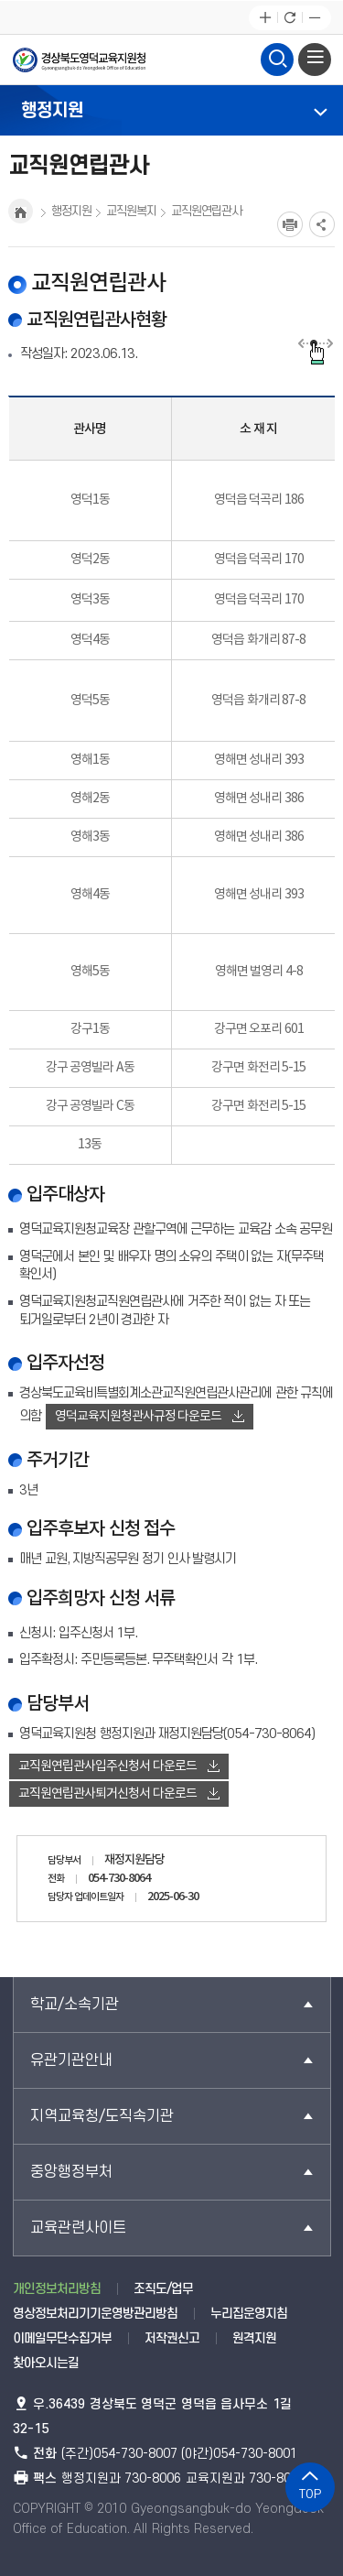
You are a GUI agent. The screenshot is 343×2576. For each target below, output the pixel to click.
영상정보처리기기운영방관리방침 (95, 2314)
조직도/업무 (163, 2289)
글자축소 (314, 17)
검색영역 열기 (277, 57)
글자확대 (264, 17)
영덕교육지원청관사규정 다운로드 (150, 1416)
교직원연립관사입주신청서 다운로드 (119, 1766)
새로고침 (289, 17)
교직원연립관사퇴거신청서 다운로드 (119, 1794)
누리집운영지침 (248, 2314)
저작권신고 (172, 2338)
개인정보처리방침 (57, 2289)
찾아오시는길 (46, 2363)
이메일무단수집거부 (62, 2338)
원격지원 (254, 2338)
